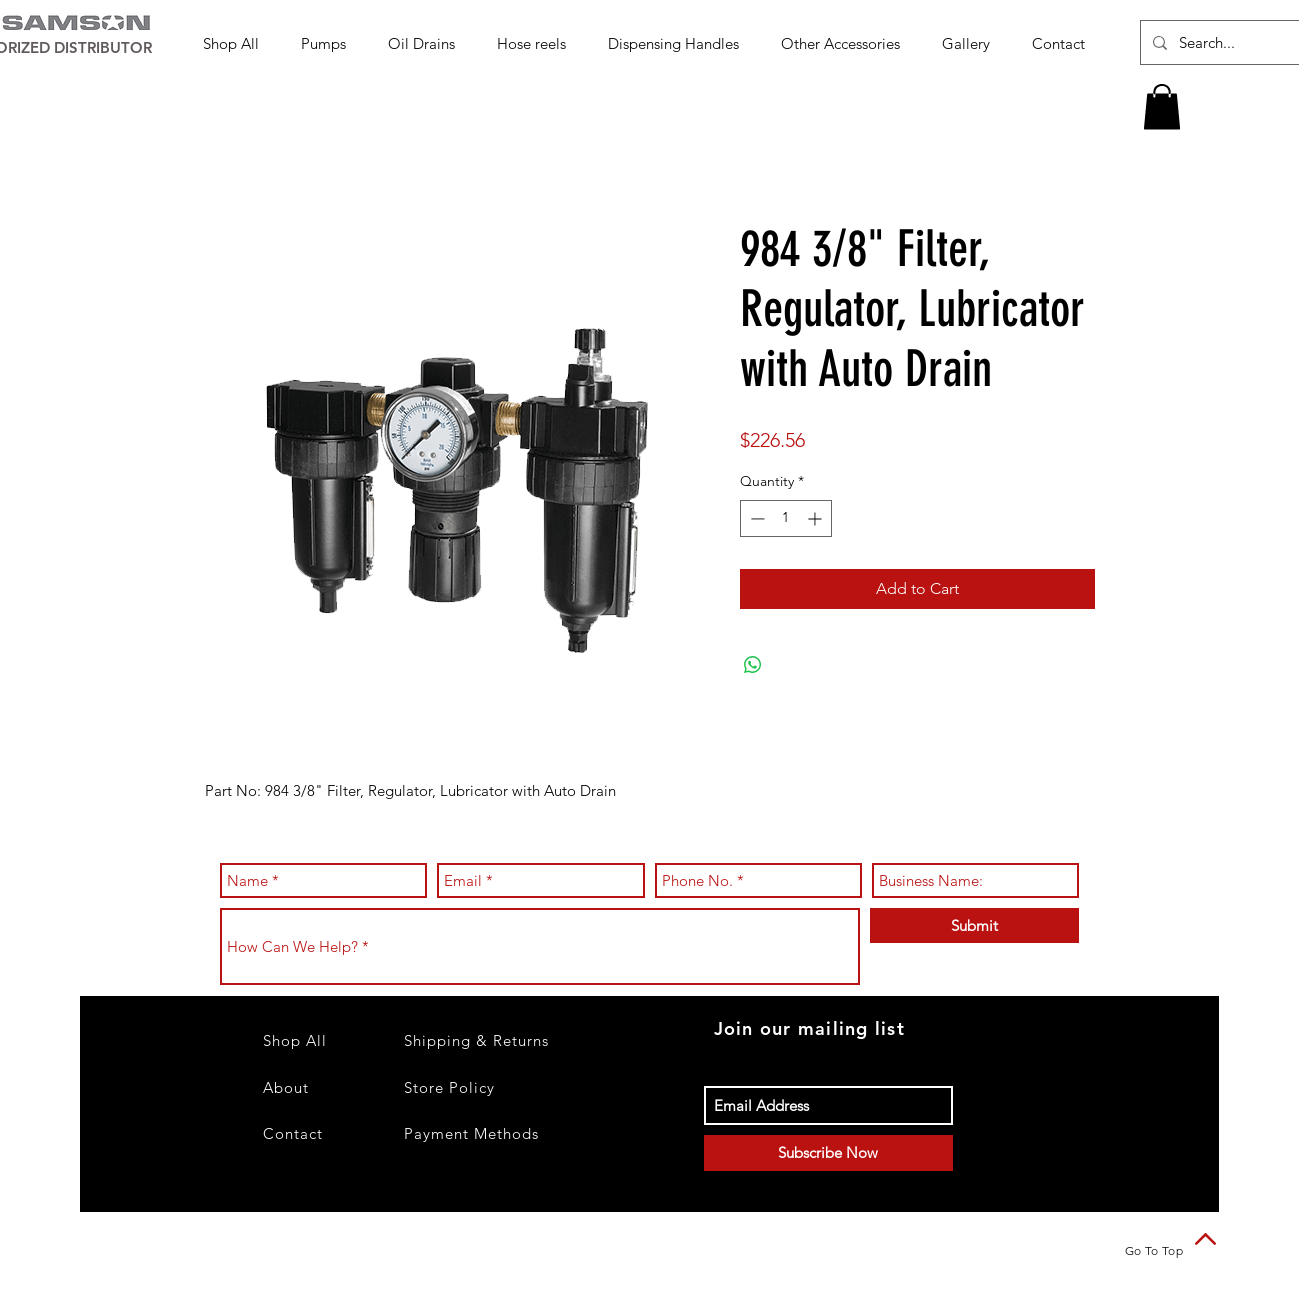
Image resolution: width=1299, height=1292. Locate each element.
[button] (329, 43)
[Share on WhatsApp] (753, 665)
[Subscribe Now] (828, 1153)
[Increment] (816, 518)
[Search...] (1234, 42)
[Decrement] (755, 518)
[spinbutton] (786, 518)
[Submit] (974, 925)
